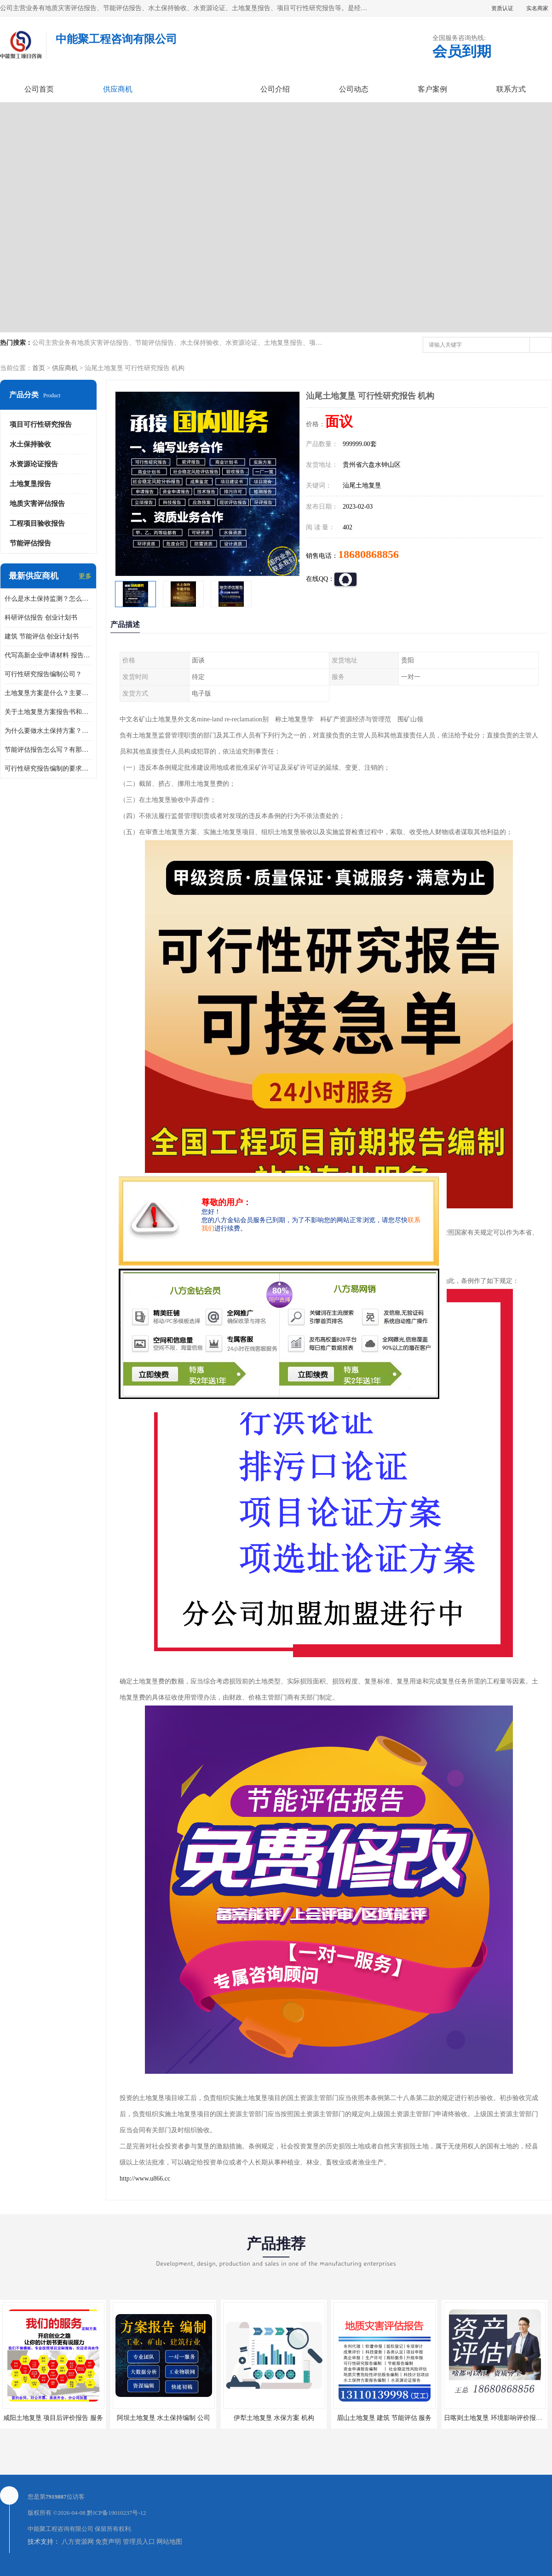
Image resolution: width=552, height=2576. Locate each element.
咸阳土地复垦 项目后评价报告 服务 (53, 2417)
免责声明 (108, 2541)
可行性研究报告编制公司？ (43, 674)
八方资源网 (78, 2541)
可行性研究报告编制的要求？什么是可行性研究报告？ (48, 768)
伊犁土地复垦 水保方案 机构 (274, 2417)
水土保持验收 (30, 444)
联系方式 (511, 89)
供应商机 (117, 89)
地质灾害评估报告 (37, 503)
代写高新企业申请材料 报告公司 (48, 655)
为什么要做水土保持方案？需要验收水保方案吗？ (48, 730)
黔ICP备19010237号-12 (116, 2512)
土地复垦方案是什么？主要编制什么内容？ (48, 693)
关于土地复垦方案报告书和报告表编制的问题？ (48, 711)
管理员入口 (139, 2541)
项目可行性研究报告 (41, 424)
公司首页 (39, 89)
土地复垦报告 (30, 483)
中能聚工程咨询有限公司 (60, 2528)
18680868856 (368, 554)
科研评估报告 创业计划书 (41, 617)
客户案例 (432, 89)
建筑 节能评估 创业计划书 (42, 636)
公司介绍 (275, 89)
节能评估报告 (30, 543)
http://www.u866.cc (145, 2178)
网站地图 (169, 2541)
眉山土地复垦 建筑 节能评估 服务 (384, 2417)
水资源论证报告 (34, 464)
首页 (38, 368)
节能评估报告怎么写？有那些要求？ (48, 749)
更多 (85, 576)
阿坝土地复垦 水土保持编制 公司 (163, 2417)
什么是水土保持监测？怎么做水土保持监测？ (48, 598)
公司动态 (353, 89)
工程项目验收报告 (37, 523)
